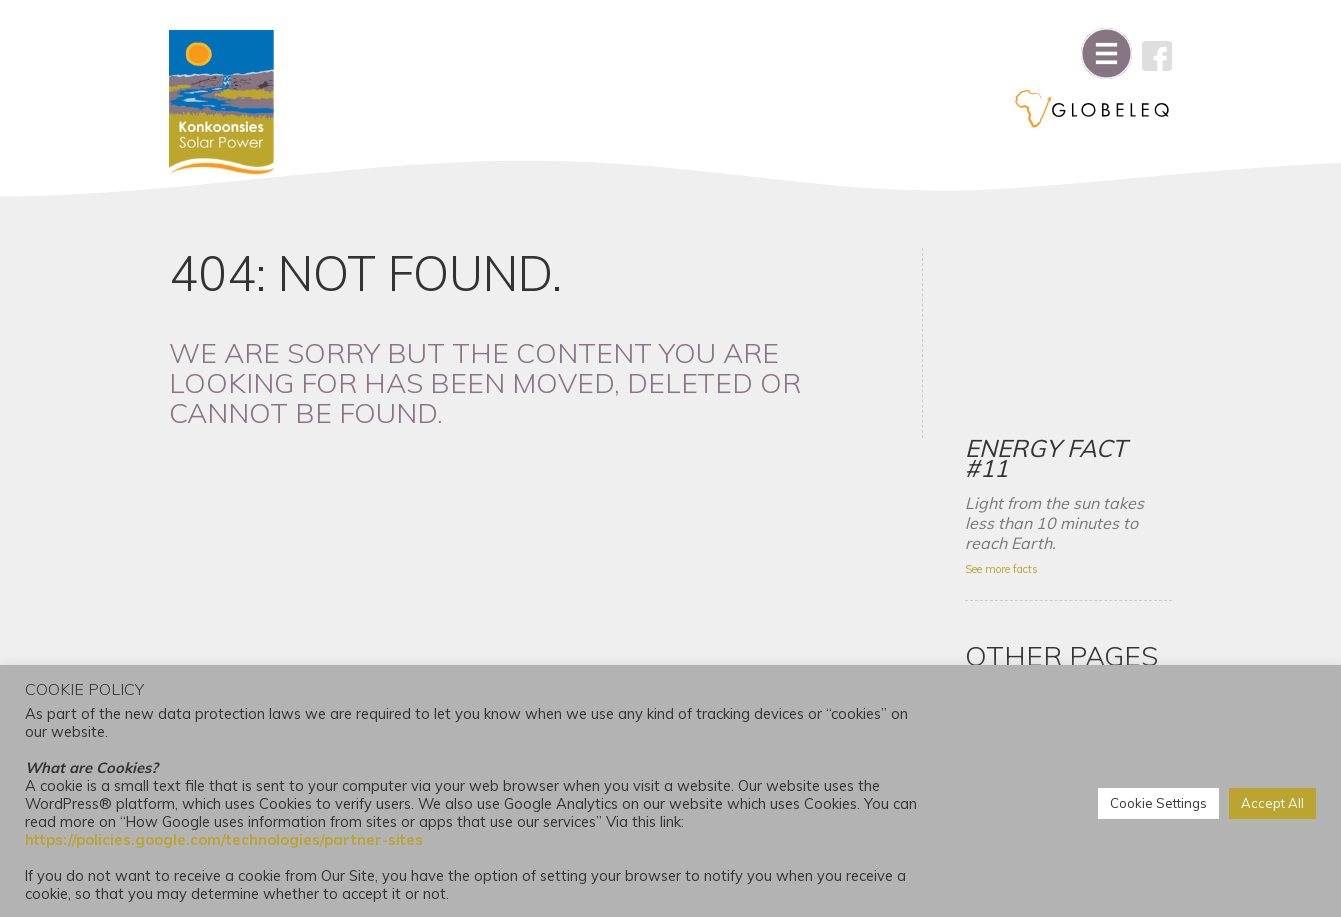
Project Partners (1024, 621)
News (989, 651)
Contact (997, 591)
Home (991, 561)
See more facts (1007, 380)
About (991, 501)
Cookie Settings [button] (1158, 804)
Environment (1012, 531)
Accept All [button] (1272, 804)
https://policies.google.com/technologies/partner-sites (224, 839)
